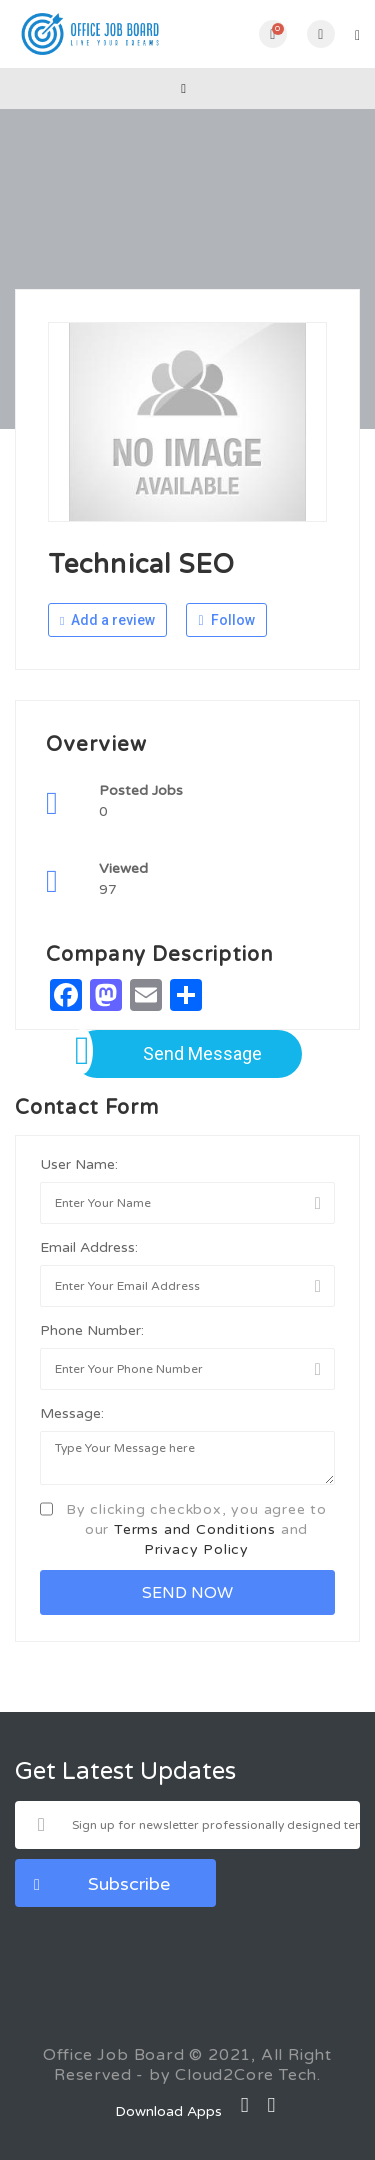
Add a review (107, 620)
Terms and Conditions (195, 1529)
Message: (72, 1413)
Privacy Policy (196, 1549)
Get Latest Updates (125, 1772)
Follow (226, 620)
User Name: (79, 1164)
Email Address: (89, 1247)
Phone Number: (92, 1330)
